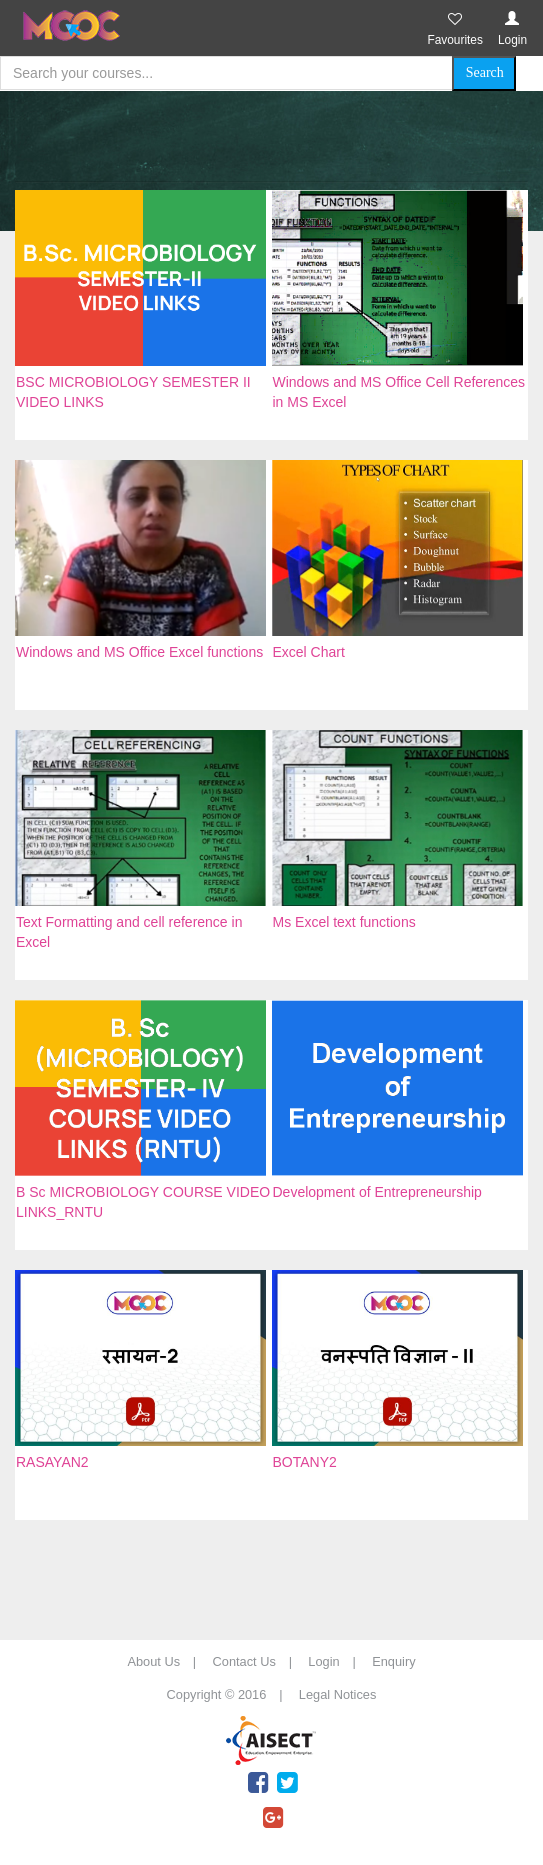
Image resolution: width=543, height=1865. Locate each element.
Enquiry (393, 1661)
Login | (338, 1661)
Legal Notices (338, 1694)
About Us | (168, 1661)
